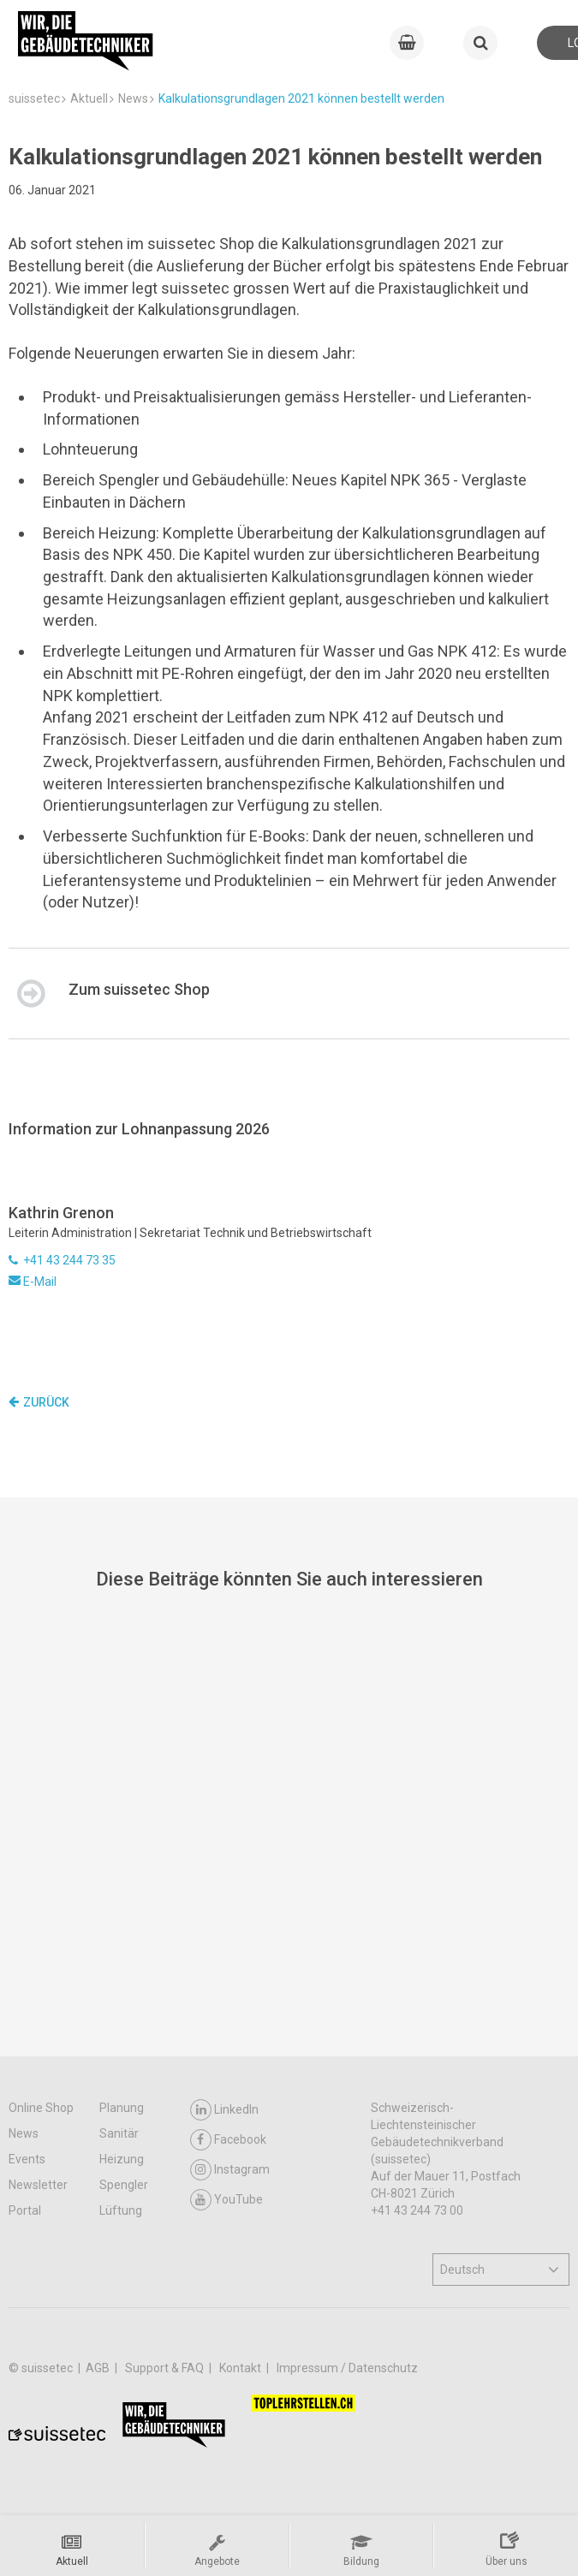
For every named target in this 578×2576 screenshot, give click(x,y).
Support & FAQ (165, 2368)
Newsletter (38, 2185)
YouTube (226, 2199)
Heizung (121, 2159)
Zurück (39, 1402)
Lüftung (120, 2210)
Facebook (228, 2140)
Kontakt (241, 2368)
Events (27, 2159)
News (24, 2133)
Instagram (230, 2169)
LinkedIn (224, 2110)
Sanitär (119, 2133)
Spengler (123, 2185)
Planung (121, 2108)
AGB (99, 2368)
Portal (25, 2210)
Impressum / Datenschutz (347, 2368)
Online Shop (41, 2108)
